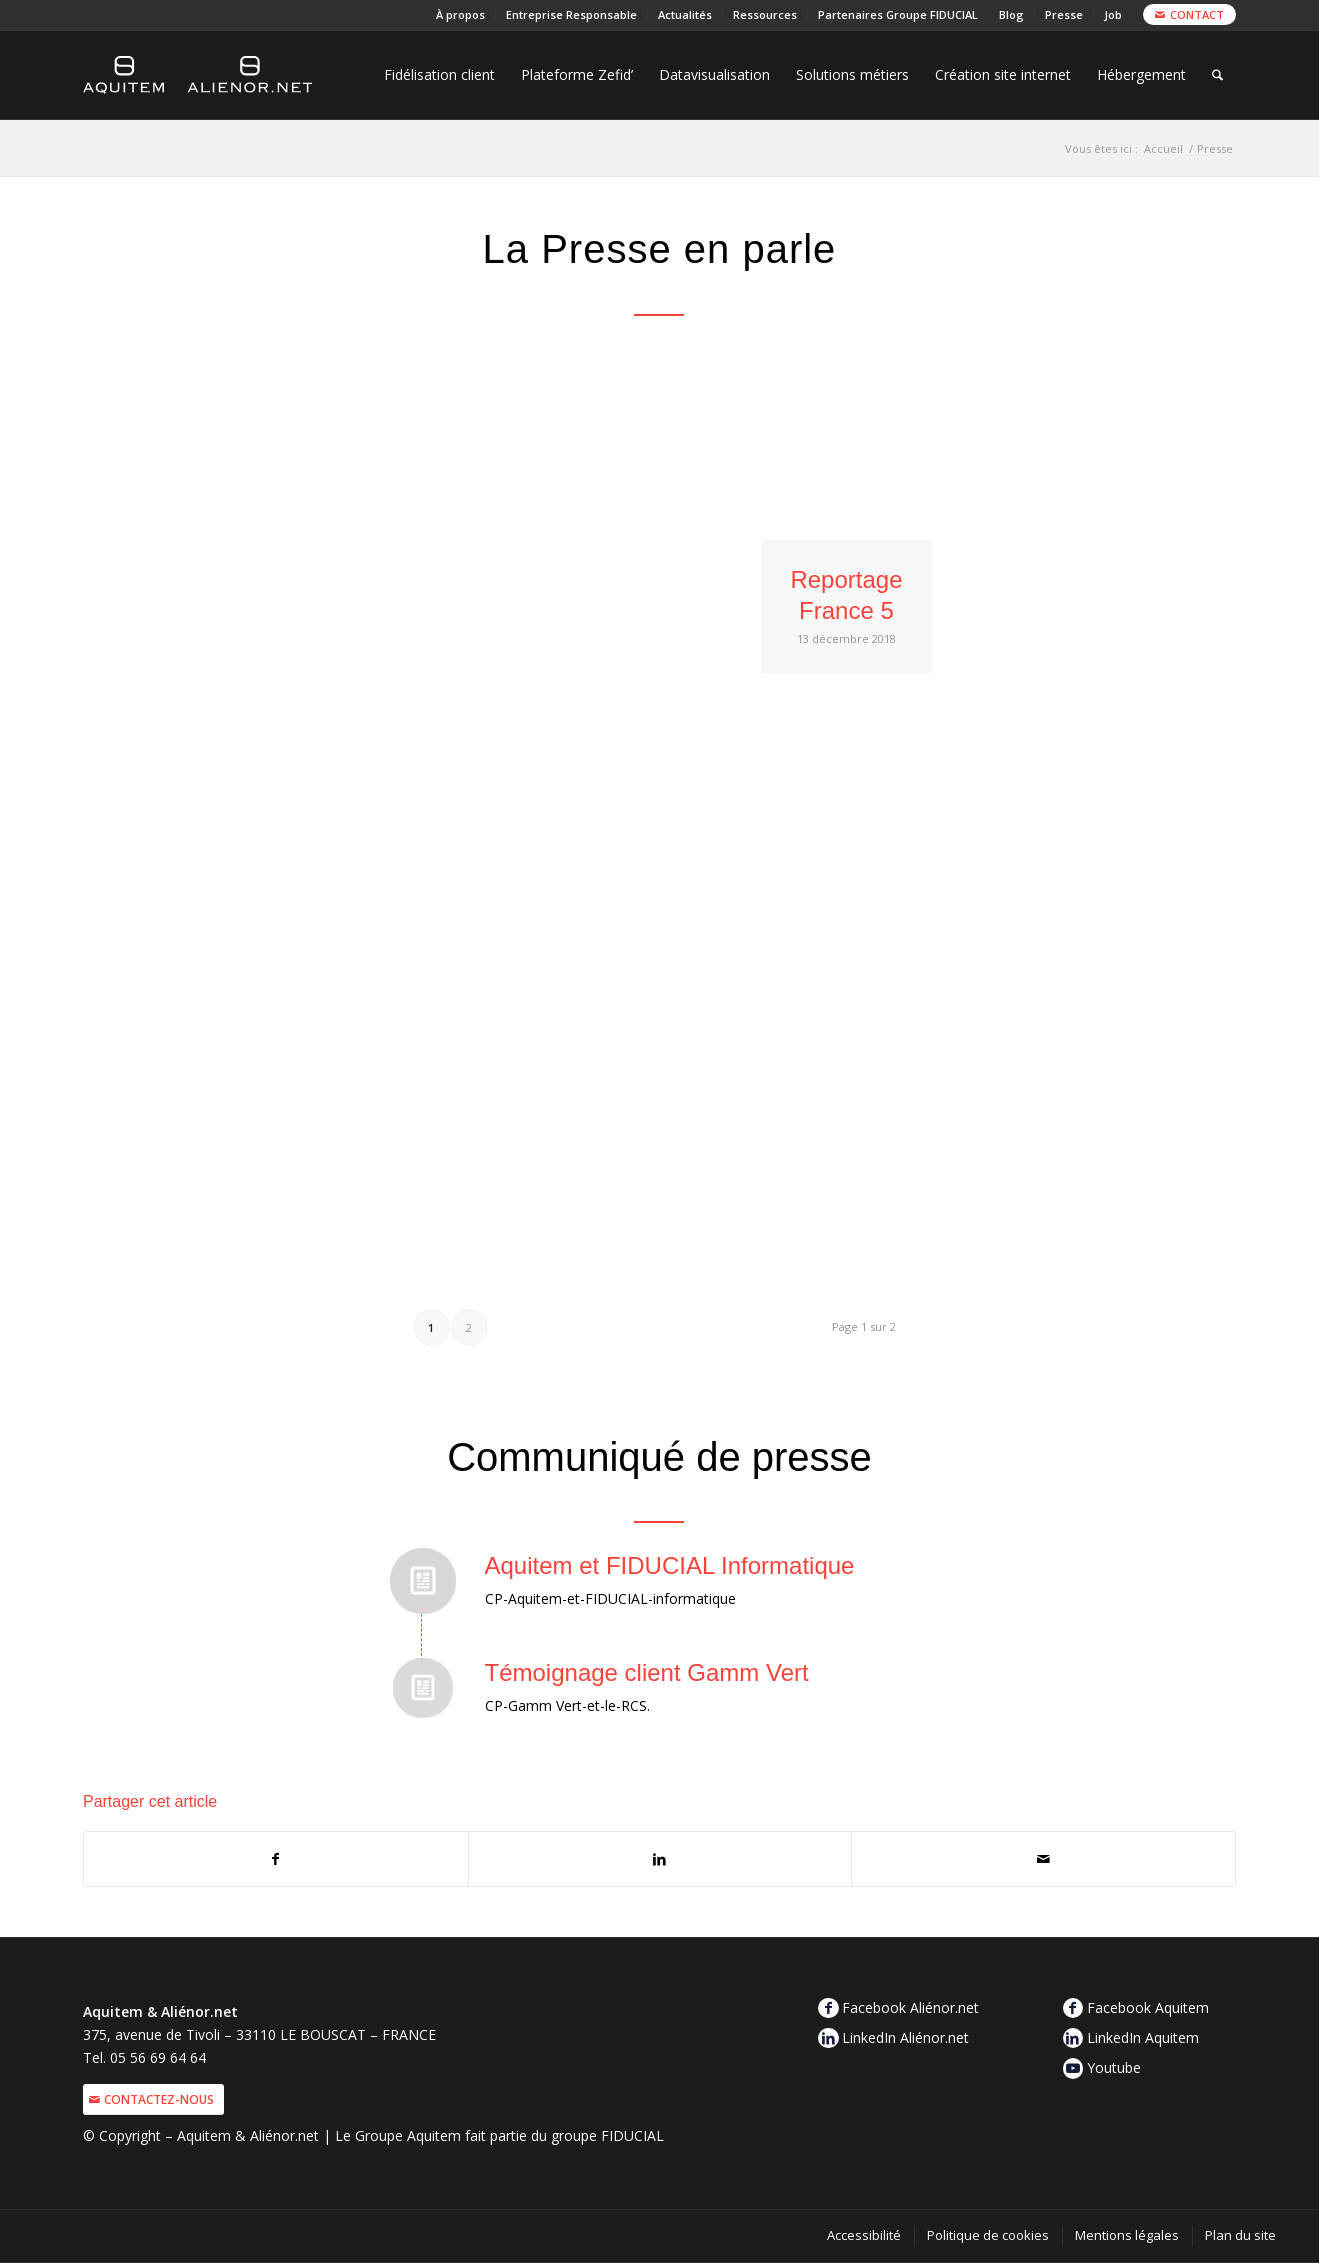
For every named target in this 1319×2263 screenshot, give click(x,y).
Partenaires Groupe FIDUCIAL (898, 14)
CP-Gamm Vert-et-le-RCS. (567, 1705)
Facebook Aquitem (1148, 2007)
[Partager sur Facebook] (276, 1859)
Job (1113, 14)
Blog (1011, 14)
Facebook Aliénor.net (910, 2007)
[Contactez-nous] (153, 2099)
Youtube (1114, 2067)
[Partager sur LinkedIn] (660, 1859)
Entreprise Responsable (571, 14)
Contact (1197, 14)
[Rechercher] (1217, 75)
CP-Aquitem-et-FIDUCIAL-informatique (610, 1598)
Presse (1064, 14)
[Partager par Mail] (1043, 1859)
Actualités (685, 14)
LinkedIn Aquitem (1143, 2037)
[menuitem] (461, 15)
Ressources (765, 14)
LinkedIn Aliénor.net (905, 2037)
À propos (460, 14)
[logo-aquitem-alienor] (197, 75)
